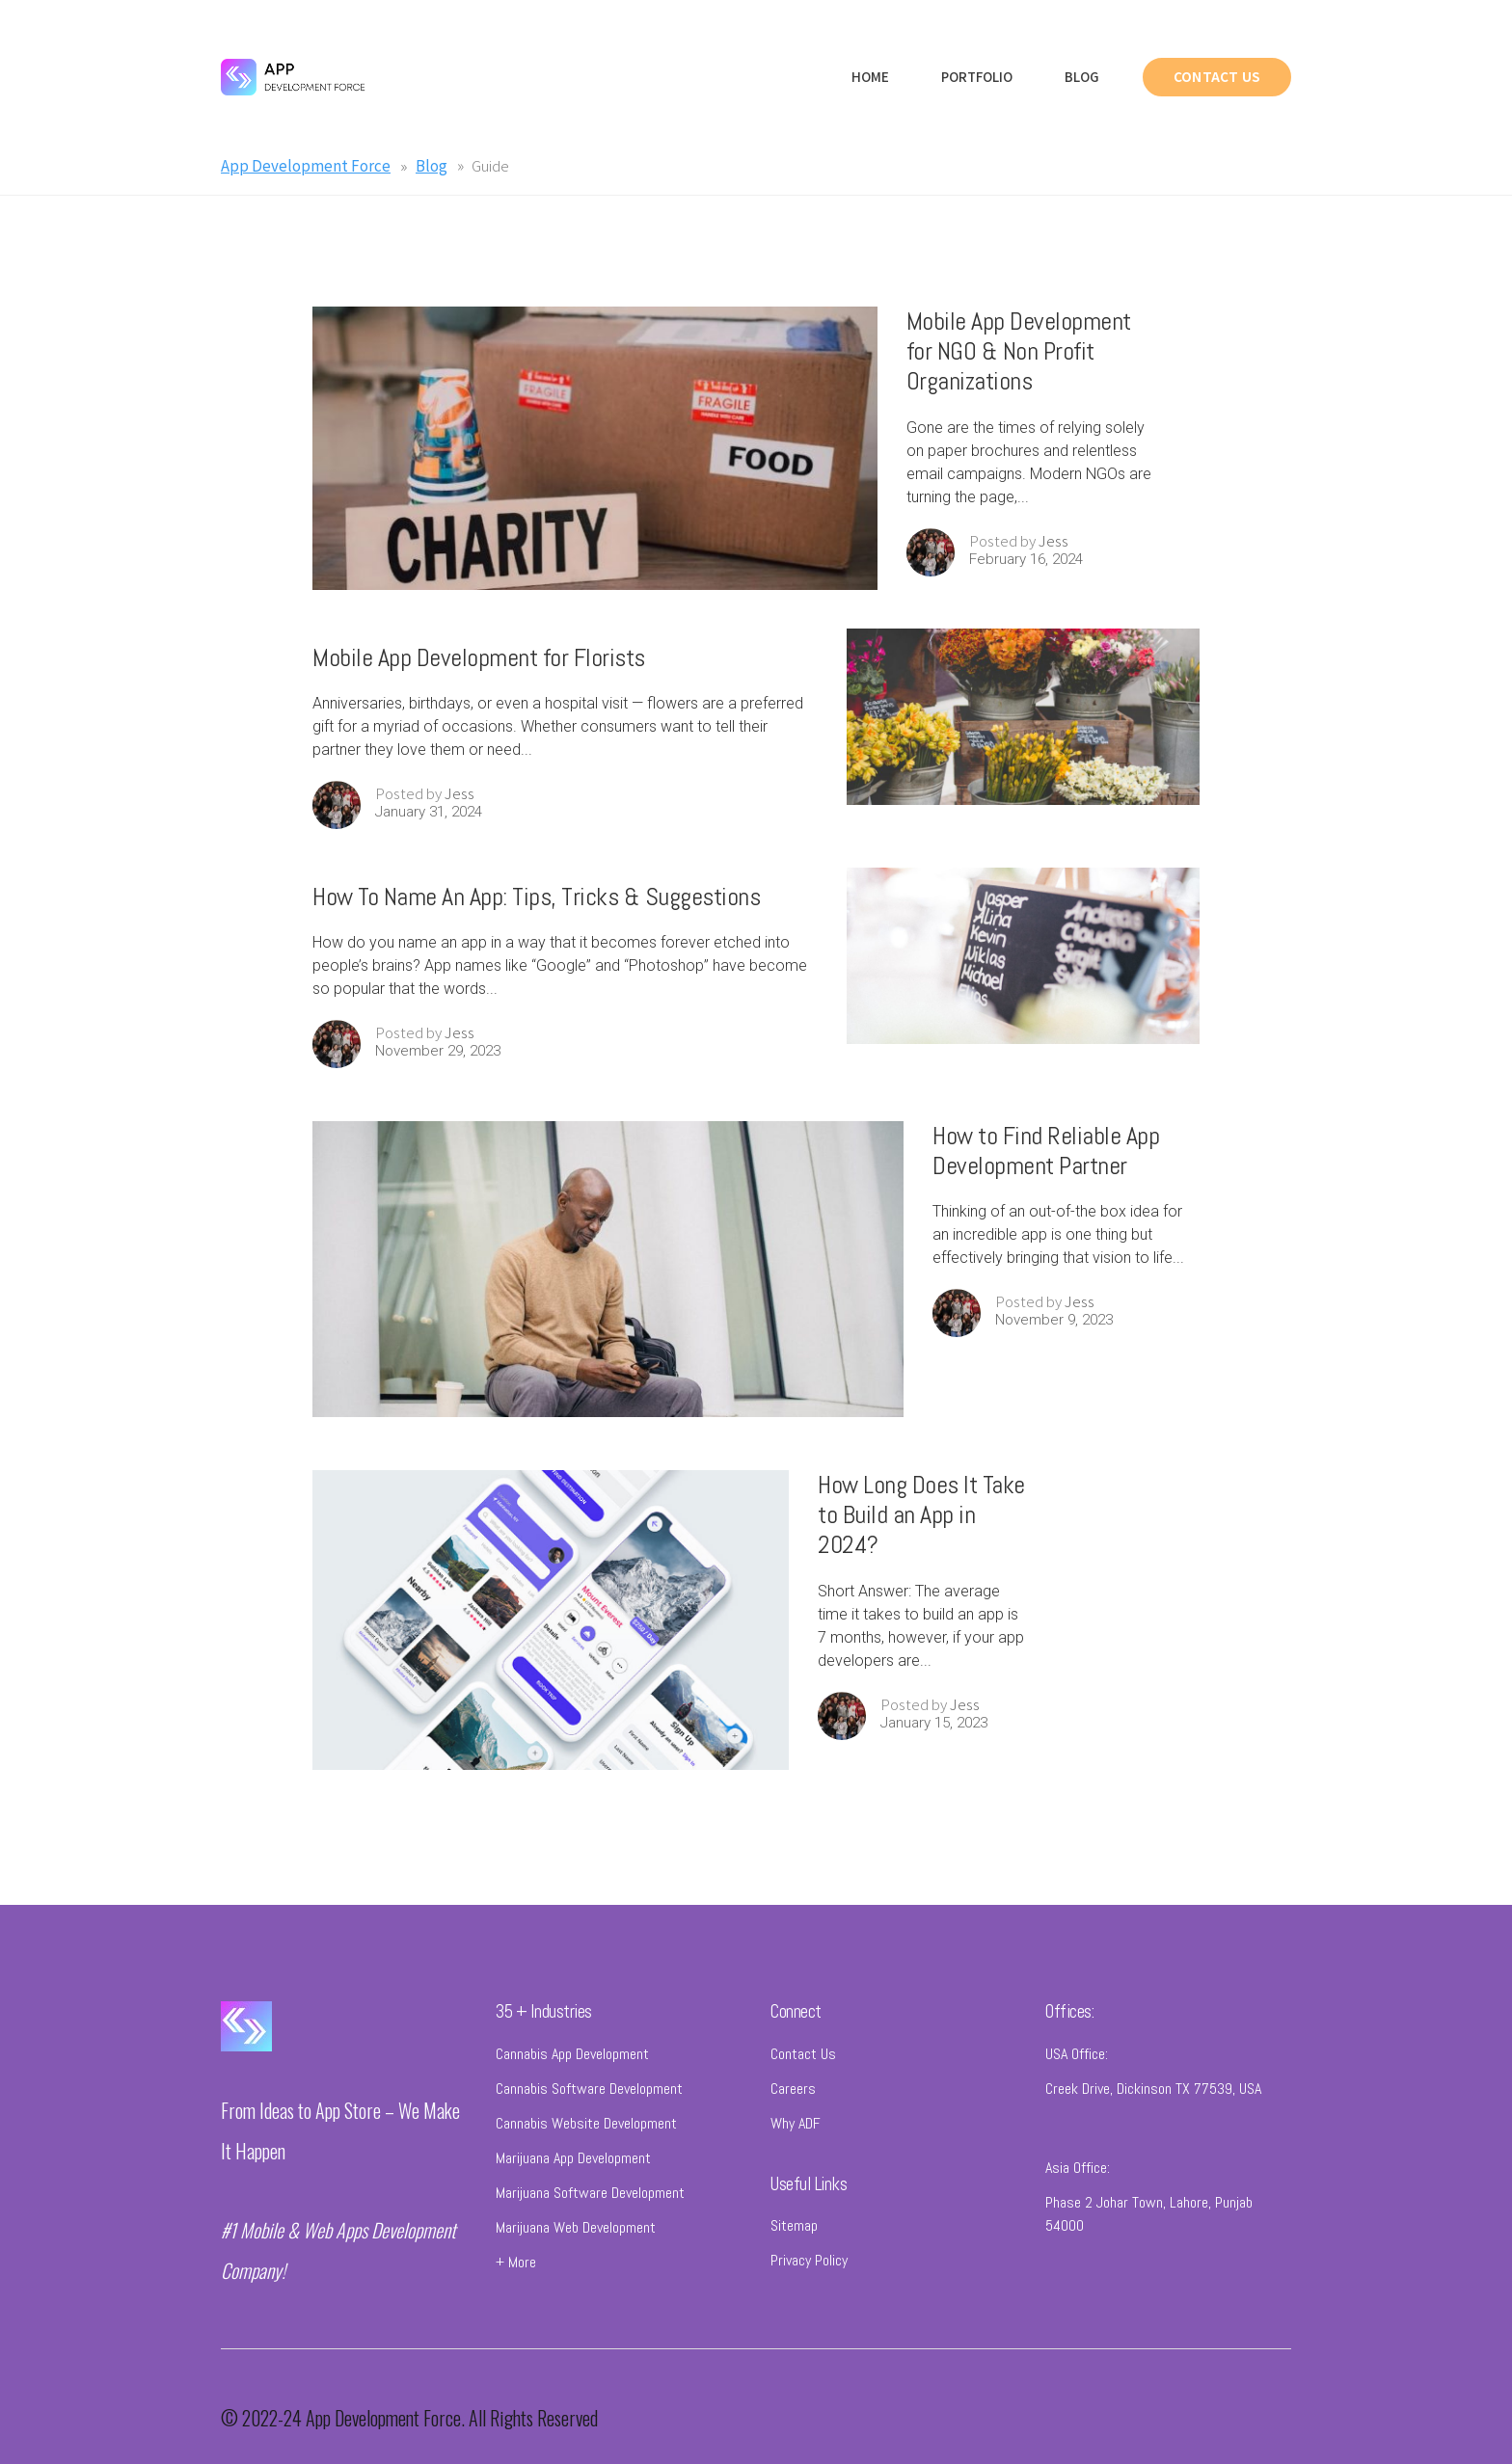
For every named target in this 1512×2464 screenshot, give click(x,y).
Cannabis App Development (572, 2070)
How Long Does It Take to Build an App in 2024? (921, 1531)
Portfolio (976, 76)
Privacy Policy (809, 2277)
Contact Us (803, 2070)
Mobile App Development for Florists (478, 674)
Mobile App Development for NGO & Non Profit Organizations (1018, 368)
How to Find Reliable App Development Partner (1045, 1167)
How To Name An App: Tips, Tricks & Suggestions (536, 913)
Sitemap (794, 2243)
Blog (1082, 76)
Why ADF (795, 2139)
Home (870, 76)
